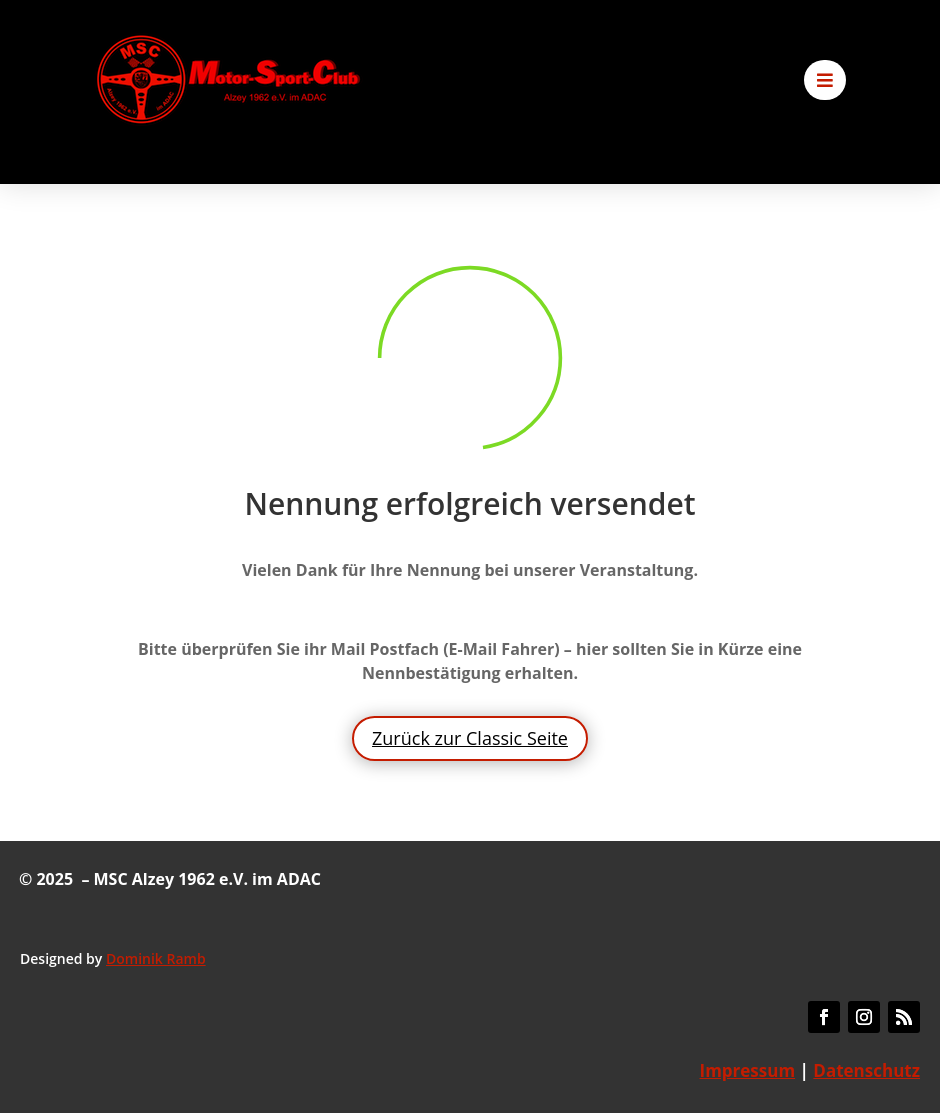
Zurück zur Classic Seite (470, 738)
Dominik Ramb (156, 958)
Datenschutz (866, 1070)
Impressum (748, 1070)
